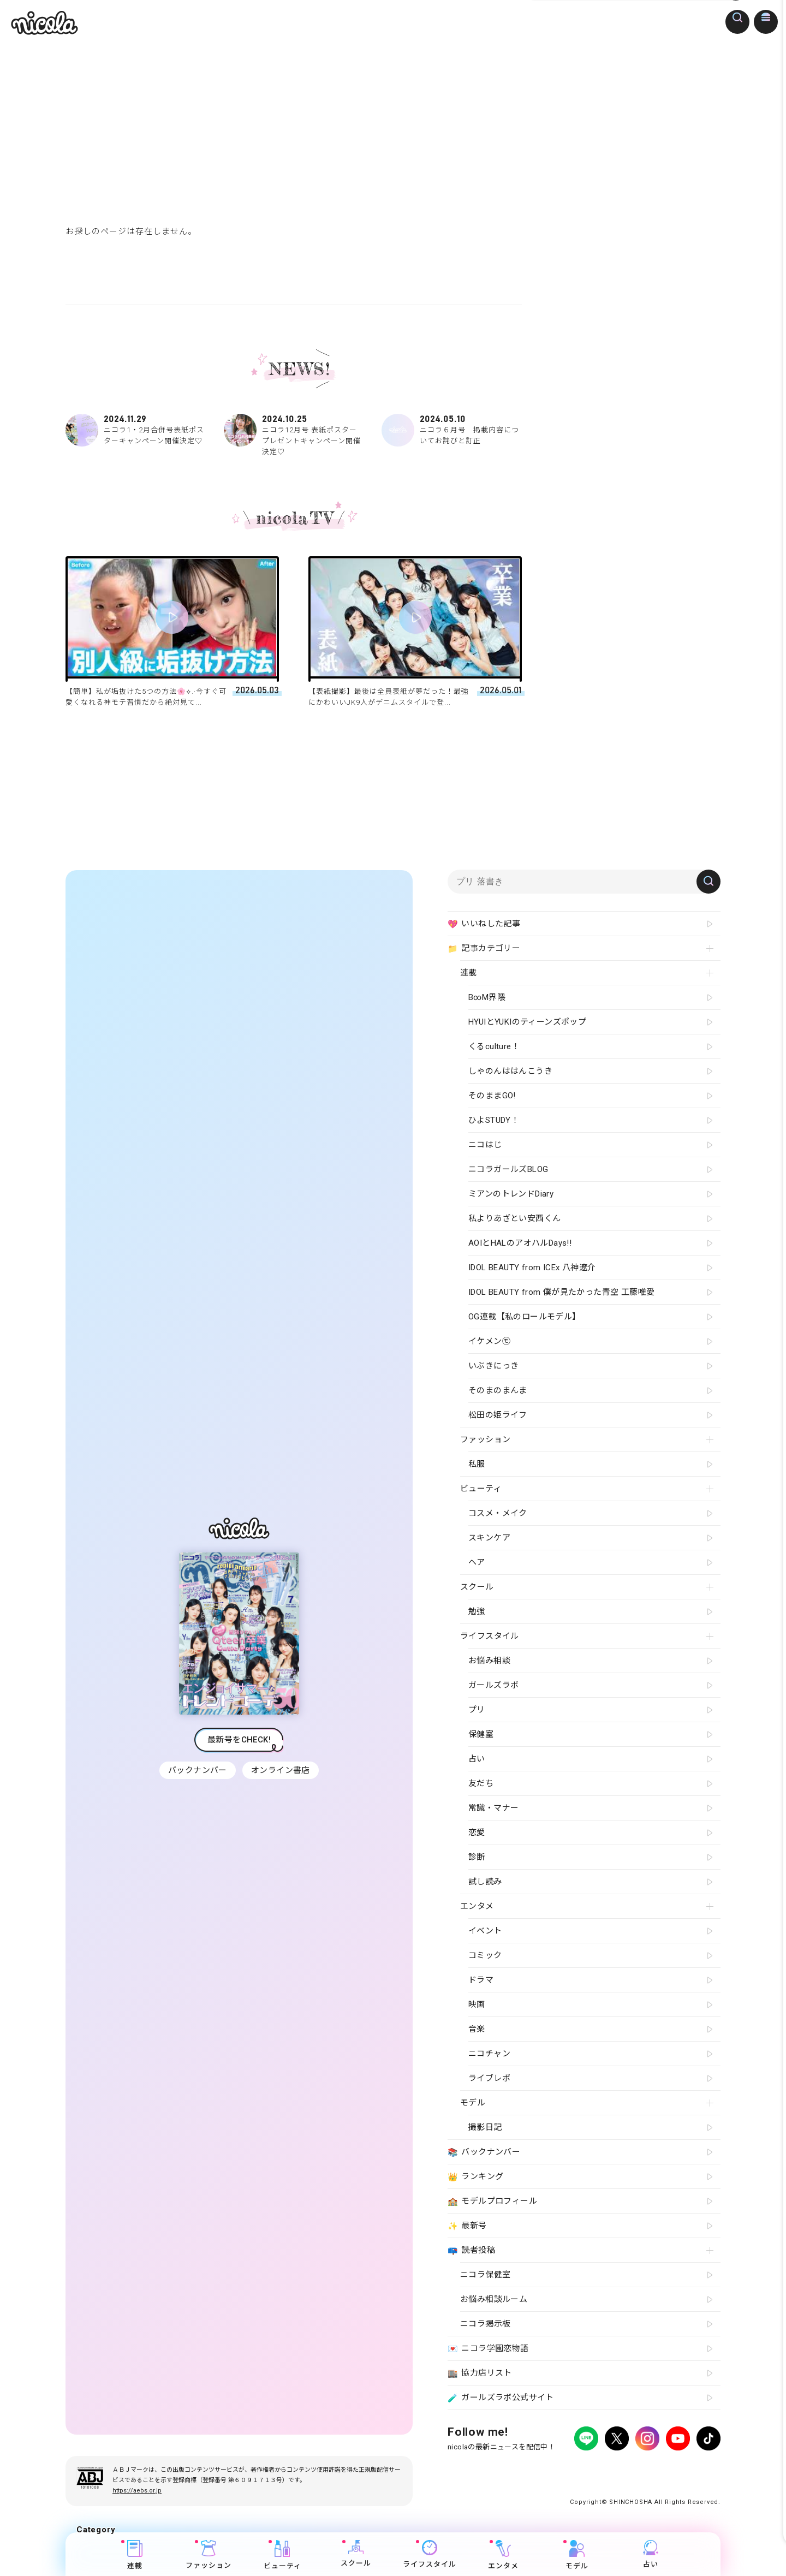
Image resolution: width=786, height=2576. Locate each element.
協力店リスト (480, 2373)
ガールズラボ (493, 1685)
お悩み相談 (489, 1660)
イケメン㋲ (489, 1341)
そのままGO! (492, 1095)
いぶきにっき (493, 1366)
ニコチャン (489, 2054)
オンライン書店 (281, 1770)
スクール (356, 2554)
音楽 (476, 2029)
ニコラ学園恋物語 (488, 2348)
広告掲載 (537, 2469)
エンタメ (504, 2555)
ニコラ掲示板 (485, 2324)
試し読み (485, 1882)
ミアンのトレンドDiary (510, 1194)
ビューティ (282, 2555)
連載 (135, 2555)
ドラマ (480, 1980)
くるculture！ (494, 1046)
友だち (480, 1783)
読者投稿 (471, 2250)
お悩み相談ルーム (493, 2299)
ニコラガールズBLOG (508, 1169)
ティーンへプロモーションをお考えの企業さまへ (642, 2478)
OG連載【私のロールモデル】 (524, 1317)
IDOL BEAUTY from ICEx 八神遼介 (532, 1267)
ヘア (476, 1562)
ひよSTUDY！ (493, 1120)
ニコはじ (485, 1145)
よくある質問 (579, 2469)
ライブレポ (489, 2078)
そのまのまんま (497, 1390)
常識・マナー (493, 1808)
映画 (476, 2004)
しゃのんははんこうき (510, 1071)
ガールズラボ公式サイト (501, 2398)
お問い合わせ (629, 2469)
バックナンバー (196, 1770)
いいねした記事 (484, 924)
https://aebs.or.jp (137, 2490)
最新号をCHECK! (239, 1740)
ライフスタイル (430, 2554)
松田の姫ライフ (497, 1415)
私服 (476, 1464)
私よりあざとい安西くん (514, 1218)
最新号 (467, 2226)
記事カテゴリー (484, 948)
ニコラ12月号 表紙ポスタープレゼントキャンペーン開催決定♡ (294, 435)
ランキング (475, 2177)
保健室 (480, 1734)
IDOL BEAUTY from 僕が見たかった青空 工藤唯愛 (561, 1292)
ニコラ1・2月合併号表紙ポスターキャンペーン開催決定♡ (135, 430)
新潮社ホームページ (688, 2469)
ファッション (209, 2554)
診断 (476, 1857)
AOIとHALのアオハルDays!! (519, 1243)
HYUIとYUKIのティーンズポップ (527, 1022)
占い (651, 2554)
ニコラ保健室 (485, 2275)
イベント (485, 1931)
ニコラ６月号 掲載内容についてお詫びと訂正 (451, 430)
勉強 (476, 1611)
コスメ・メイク (497, 1513)
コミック (485, 1955)
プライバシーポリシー (480, 2469)
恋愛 (476, 1832)
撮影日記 (485, 2127)
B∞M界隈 (486, 997)
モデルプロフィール (492, 2201)
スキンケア (489, 1538)
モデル (577, 2555)
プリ (476, 1710)
